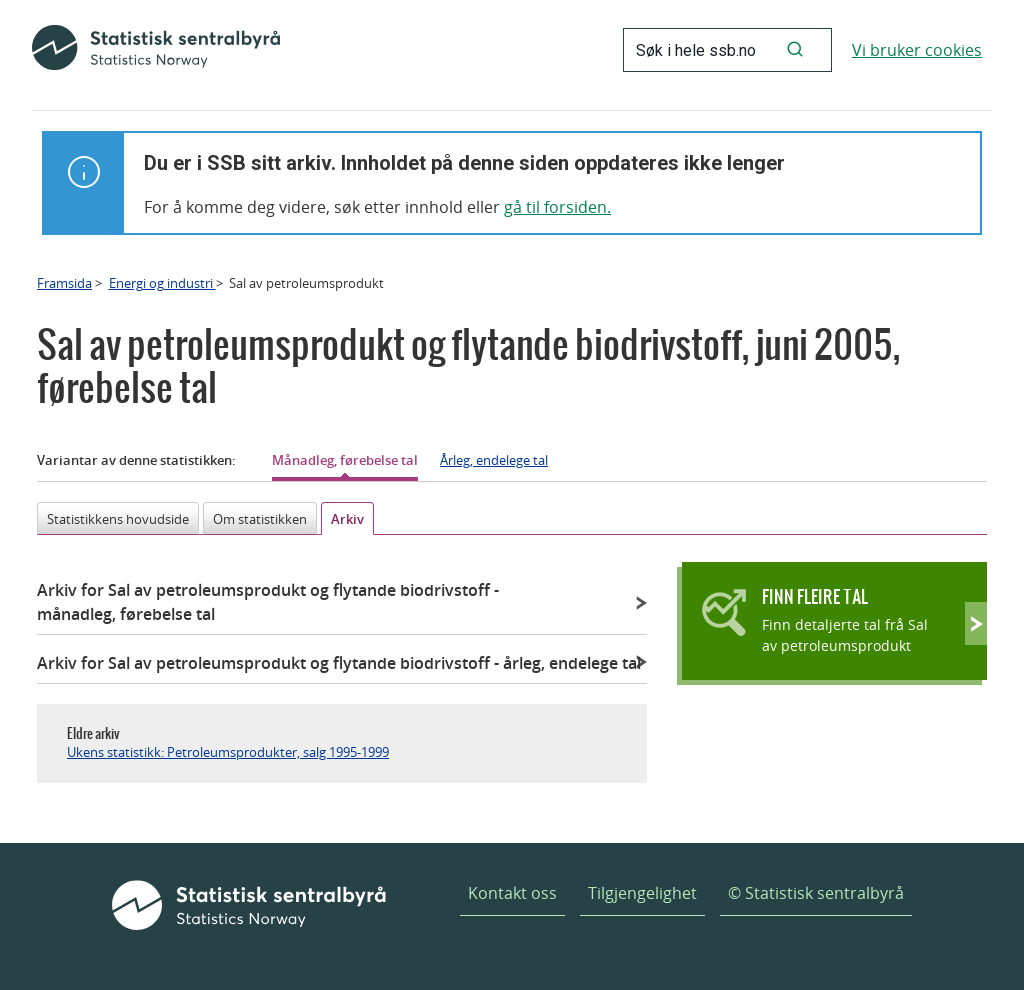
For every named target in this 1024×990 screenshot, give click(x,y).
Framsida (64, 283)
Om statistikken (260, 519)
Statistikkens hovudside (118, 519)
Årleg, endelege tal (494, 460)
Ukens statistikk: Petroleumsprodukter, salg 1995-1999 (228, 752)
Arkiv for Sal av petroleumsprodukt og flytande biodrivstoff (268, 602)
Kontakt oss (512, 893)
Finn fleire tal (815, 596)
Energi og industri (162, 283)
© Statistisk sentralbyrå (816, 893)
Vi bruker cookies (917, 50)
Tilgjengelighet (642, 893)
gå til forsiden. (557, 207)
